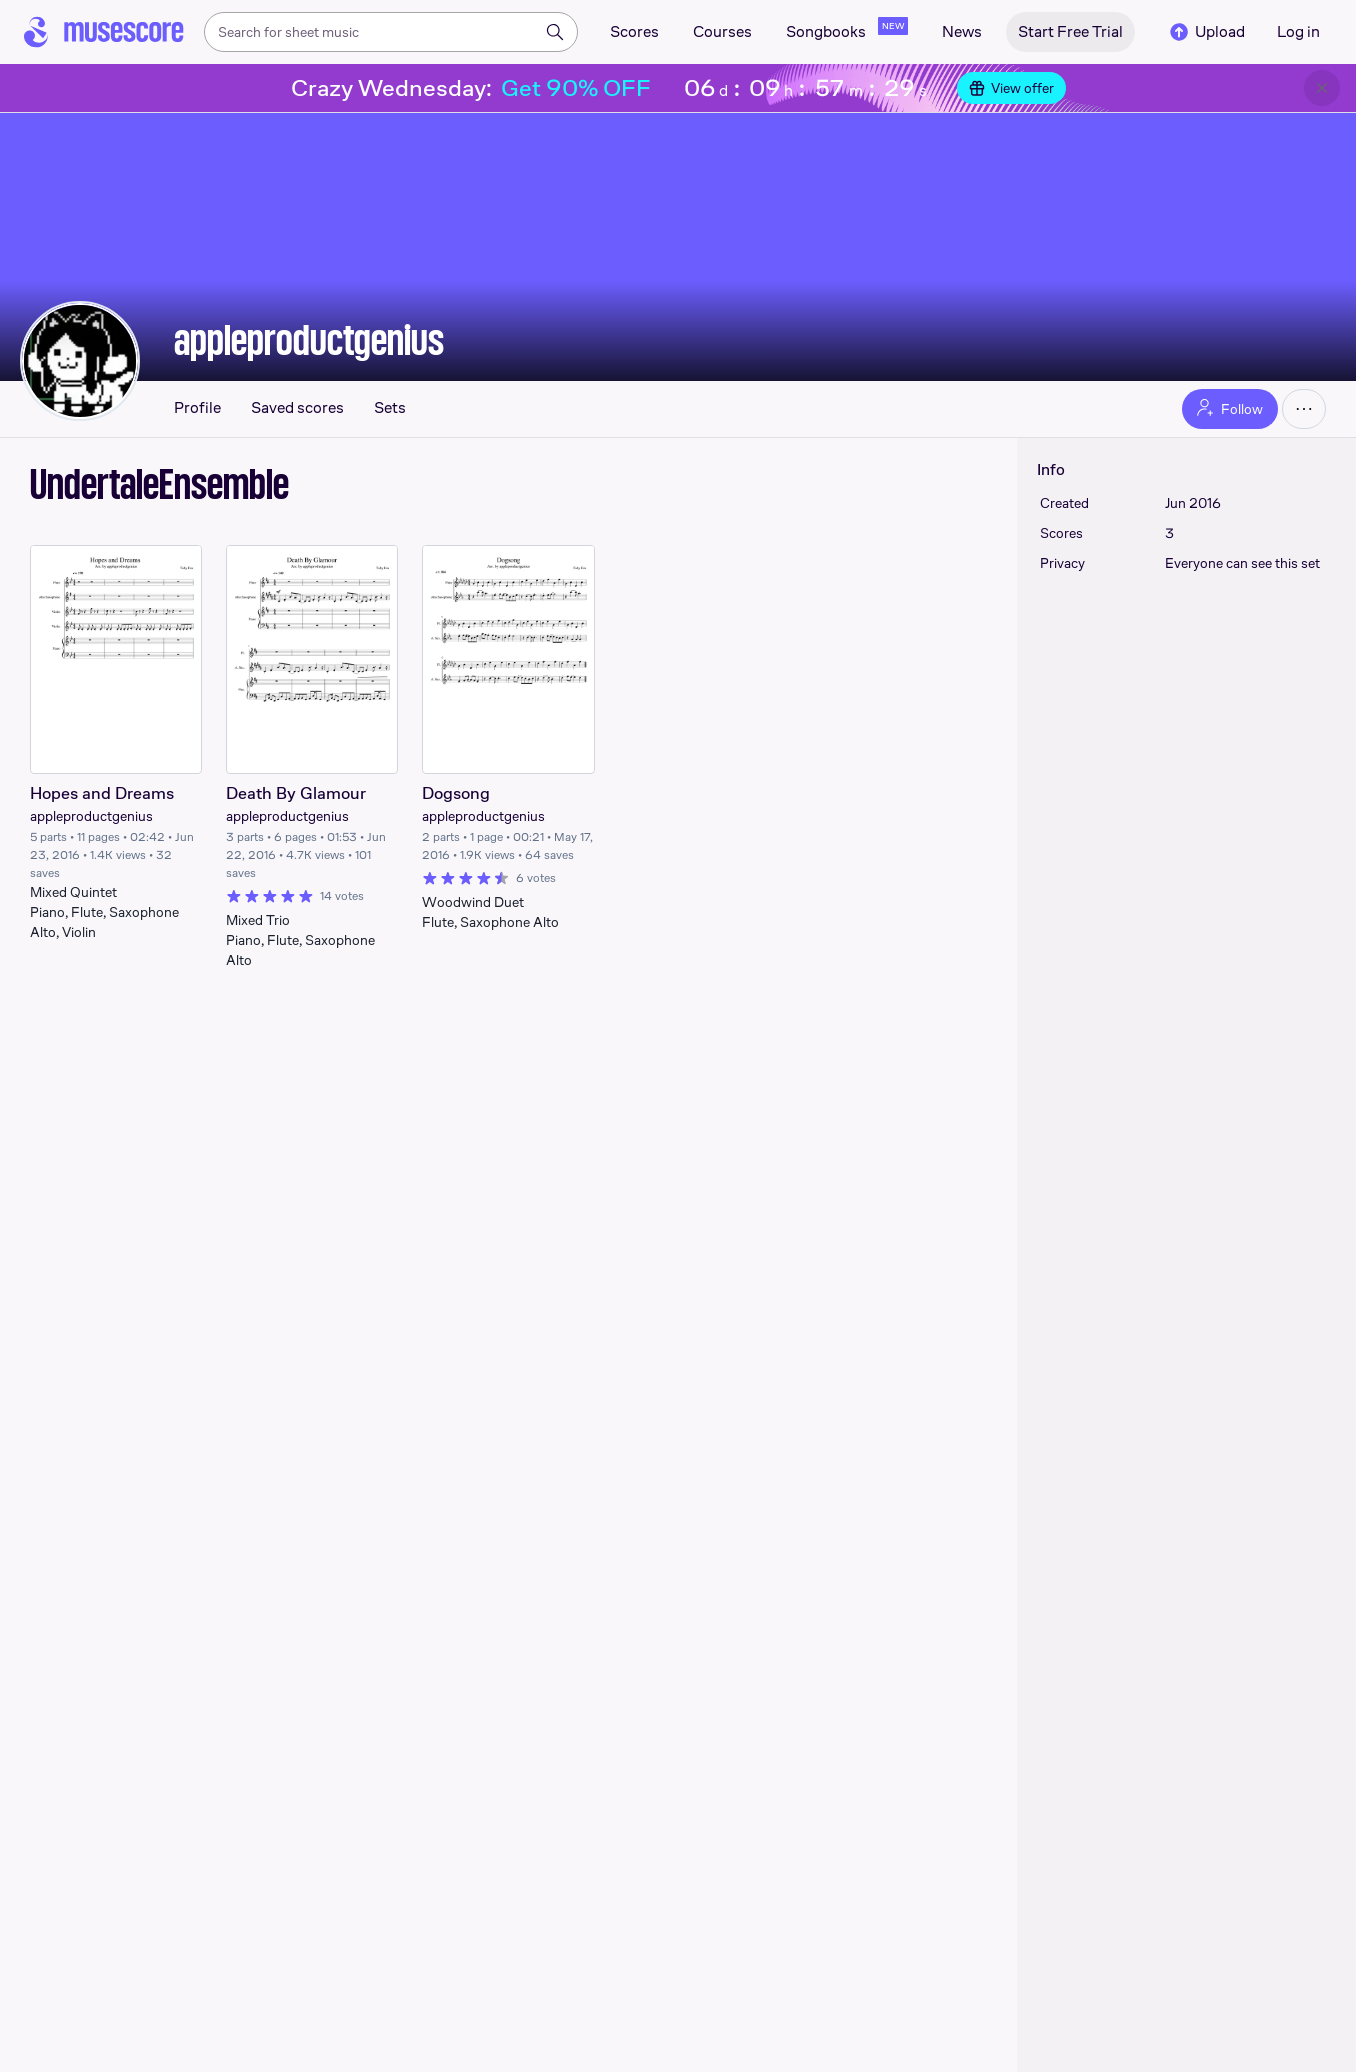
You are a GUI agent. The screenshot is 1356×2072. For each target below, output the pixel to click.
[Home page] (104, 32)
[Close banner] (1322, 88)
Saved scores (297, 408)
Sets (390, 408)
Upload (1206, 32)
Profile (197, 408)
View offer (1011, 88)
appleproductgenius (309, 340)
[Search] (555, 32)
